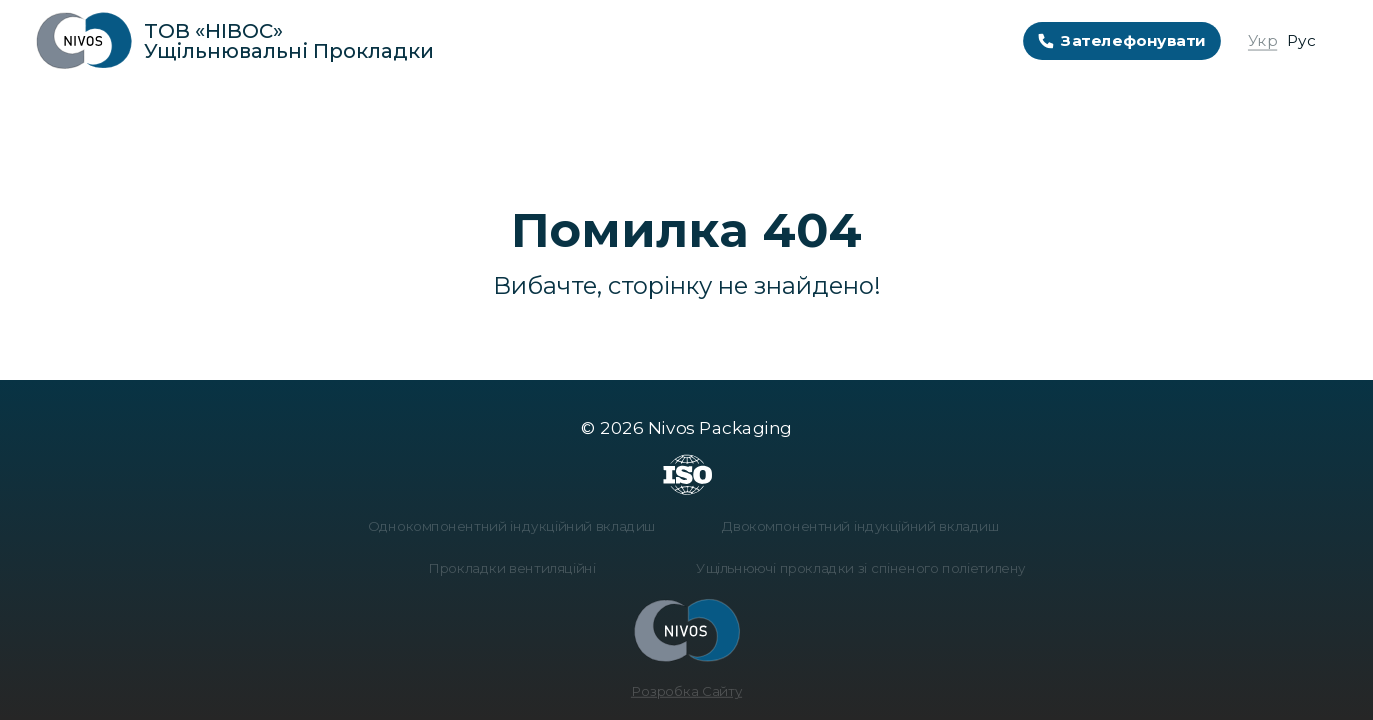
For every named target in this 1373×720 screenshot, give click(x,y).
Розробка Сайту (686, 686)
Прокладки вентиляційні (518, 568)
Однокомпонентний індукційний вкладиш (517, 528)
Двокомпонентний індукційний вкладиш (854, 528)
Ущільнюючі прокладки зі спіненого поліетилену (855, 568)
